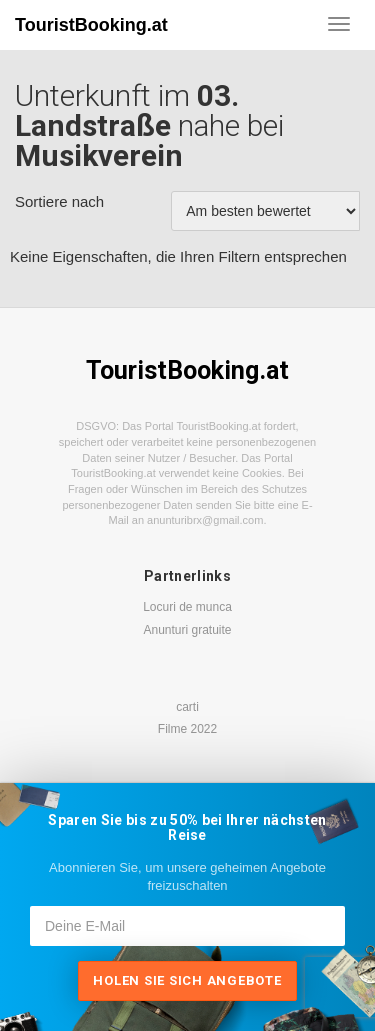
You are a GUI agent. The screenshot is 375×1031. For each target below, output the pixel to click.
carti (187, 707)
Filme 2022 (187, 729)
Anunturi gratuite (187, 630)
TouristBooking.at (91, 25)
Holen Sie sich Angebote (187, 980)
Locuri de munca (187, 607)
